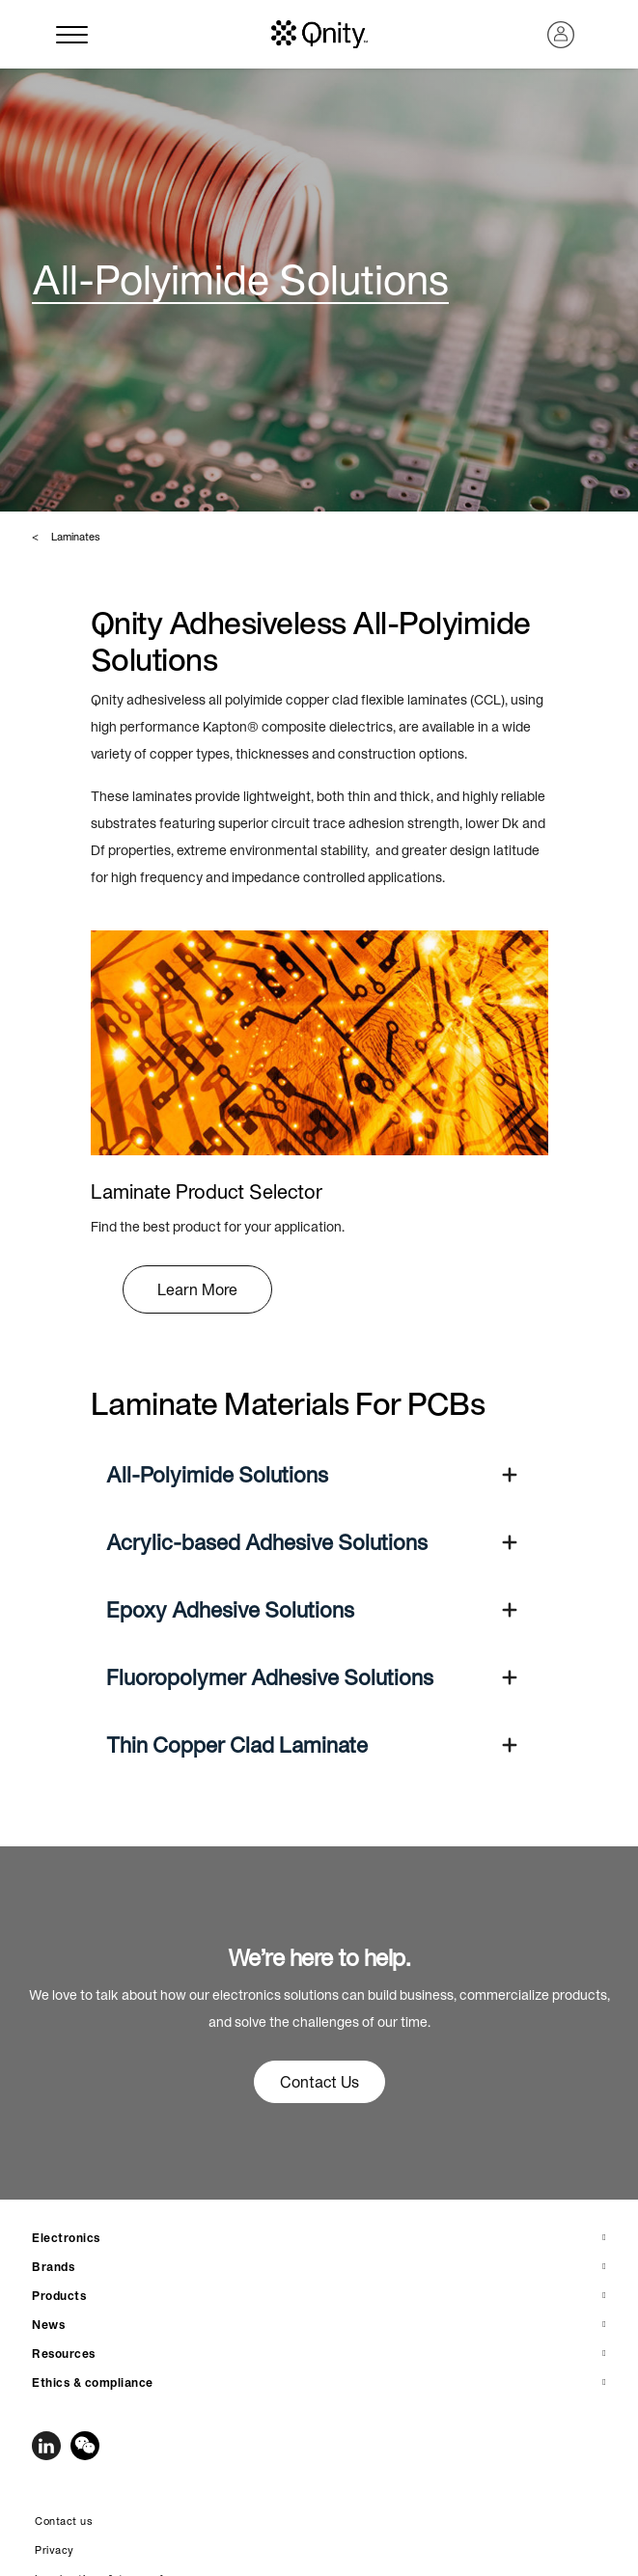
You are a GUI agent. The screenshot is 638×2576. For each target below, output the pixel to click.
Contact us (64, 2521)
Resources (64, 2353)
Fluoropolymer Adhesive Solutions (269, 1677)
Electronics (66, 2237)
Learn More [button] (197, 1289)
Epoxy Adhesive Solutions (230, 1609)
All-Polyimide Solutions (217, 1474)
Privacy (54, 2550)
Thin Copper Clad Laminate (237, 1745)
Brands (53, 2266)
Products (59, 2295)
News (48, 2324)
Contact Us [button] (319, 2082)
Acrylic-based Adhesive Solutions (267, 1542)
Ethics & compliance (92, 2382)
